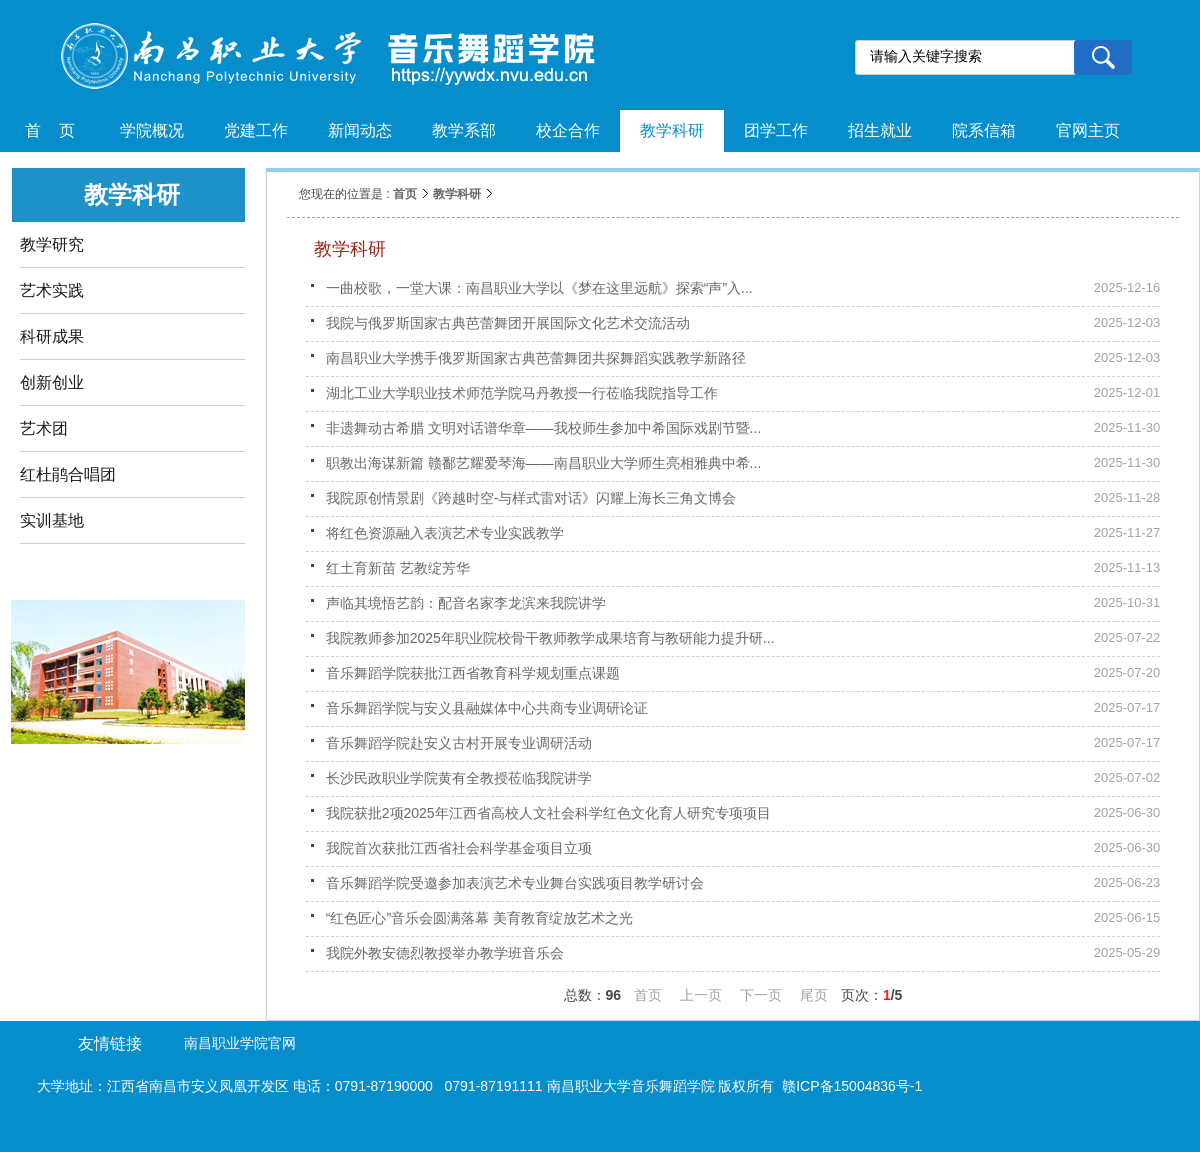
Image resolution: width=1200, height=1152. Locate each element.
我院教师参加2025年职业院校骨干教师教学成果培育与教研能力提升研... (550, 638)
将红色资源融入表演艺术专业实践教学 (445, 533)
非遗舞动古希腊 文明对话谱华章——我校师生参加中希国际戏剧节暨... (544, 428)
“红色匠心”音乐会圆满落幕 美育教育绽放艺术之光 (479, 918)
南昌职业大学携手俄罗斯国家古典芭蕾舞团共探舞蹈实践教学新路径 (536, 358)
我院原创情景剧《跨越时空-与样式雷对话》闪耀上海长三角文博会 (531, 498)
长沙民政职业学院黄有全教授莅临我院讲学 (459, 778)
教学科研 (457, 194)
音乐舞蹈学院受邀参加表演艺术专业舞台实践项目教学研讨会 (515, 883)
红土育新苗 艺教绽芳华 (398, 568)
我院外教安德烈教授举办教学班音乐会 (445, 953)
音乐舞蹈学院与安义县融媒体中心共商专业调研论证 (487, 708)
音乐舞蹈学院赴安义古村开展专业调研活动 (459, 743)
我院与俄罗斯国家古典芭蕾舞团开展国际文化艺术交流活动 (508, 323)
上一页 (701, 995)
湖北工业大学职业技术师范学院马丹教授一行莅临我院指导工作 (522, 393)
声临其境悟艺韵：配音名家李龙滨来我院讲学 (466, 603)
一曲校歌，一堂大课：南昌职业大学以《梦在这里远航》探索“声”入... (539, 288)
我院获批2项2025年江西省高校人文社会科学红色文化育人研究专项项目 (548, 813)
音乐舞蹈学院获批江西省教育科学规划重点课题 (473, 673)
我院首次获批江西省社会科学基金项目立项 (459, 848)
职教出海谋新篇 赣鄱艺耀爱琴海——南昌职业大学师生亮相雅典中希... (544, 463)
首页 (405, 194)
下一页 (761, 995)
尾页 (814, 995)
